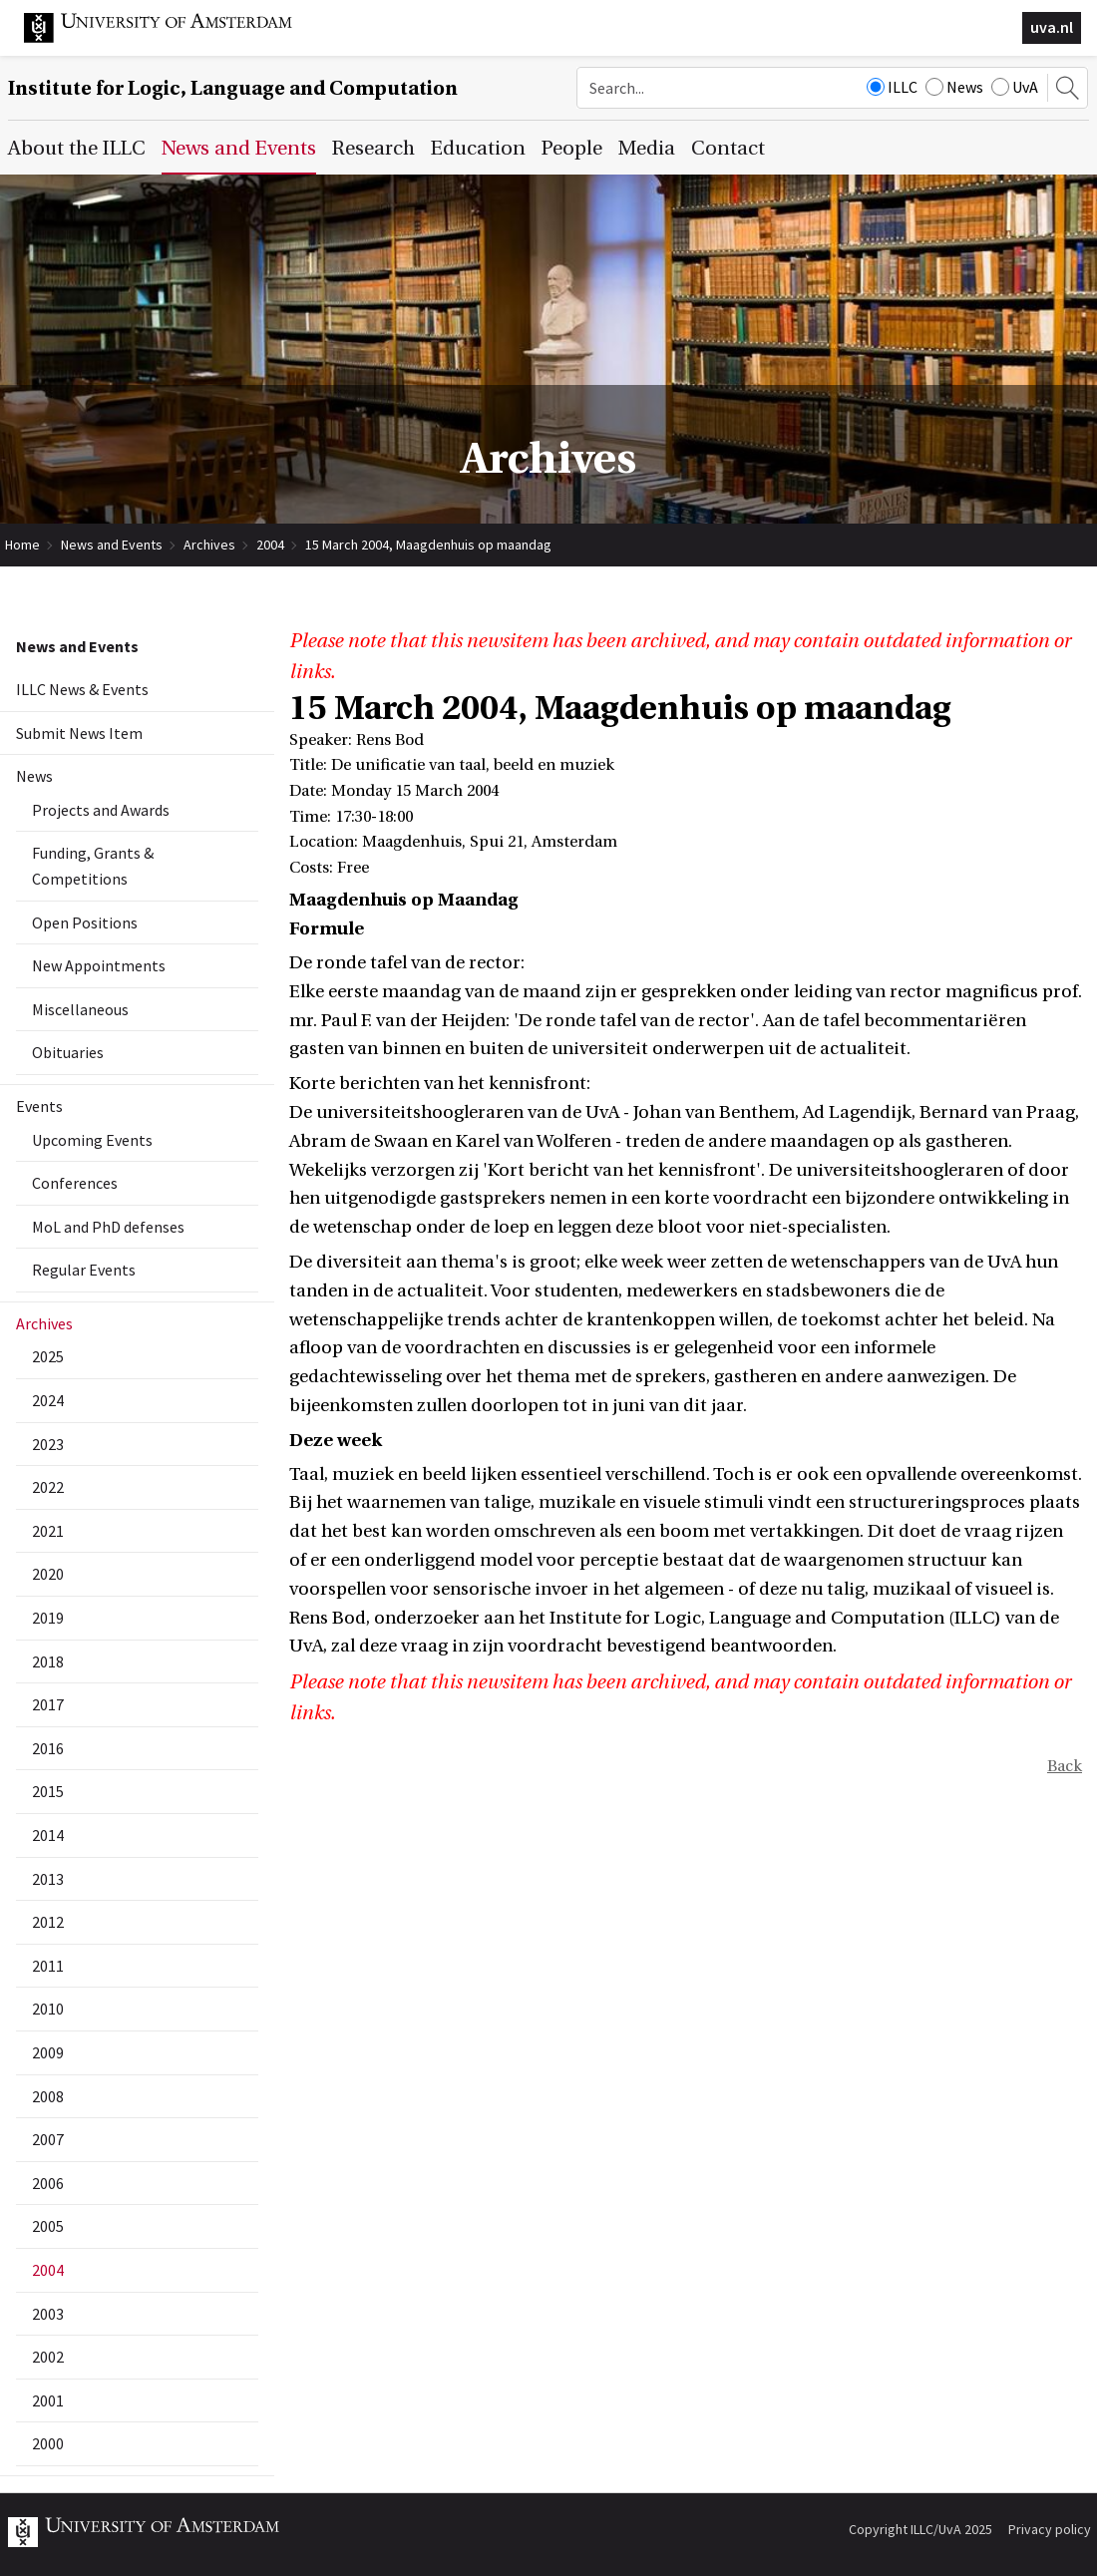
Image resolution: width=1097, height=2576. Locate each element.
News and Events (112, 544)
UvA (1014, 87)
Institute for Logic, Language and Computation (233, 88)
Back (1064, 1766)
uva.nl (1051, 27)
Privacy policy (1049, 2529)
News (954, 87)
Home (22, 544)
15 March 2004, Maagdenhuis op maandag (428, 544)
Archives (209, 544)
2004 (270, 544)
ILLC (892, 87)
